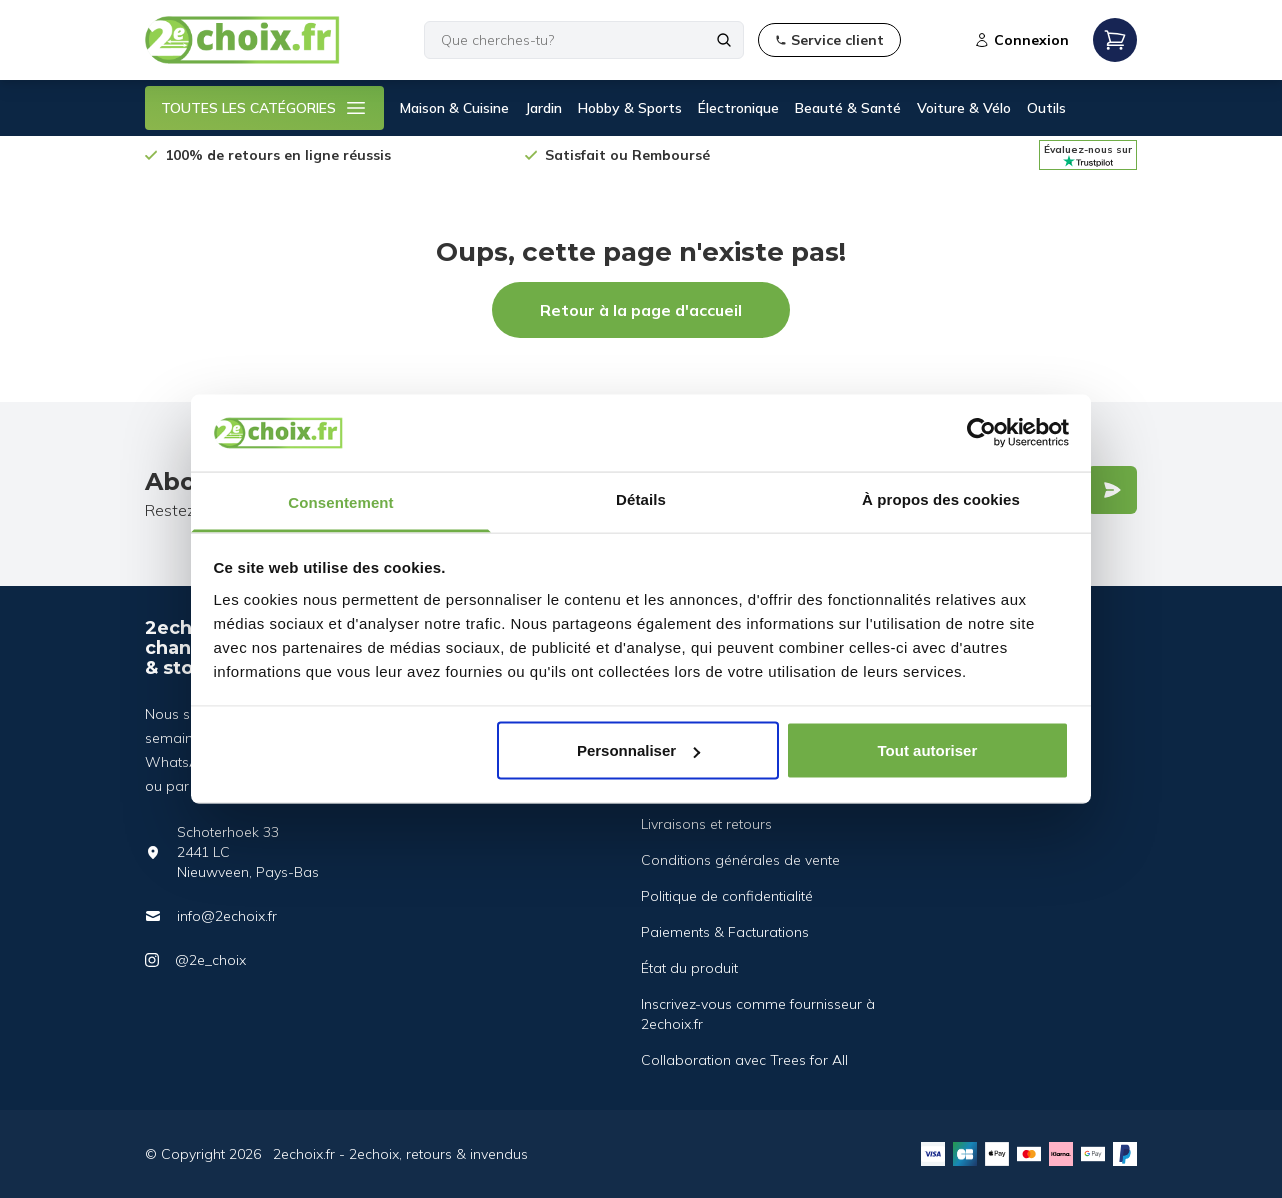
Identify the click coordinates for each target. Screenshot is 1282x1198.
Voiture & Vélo (964, 108)
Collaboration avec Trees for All (744, 1060)
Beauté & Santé (848, 108)
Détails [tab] (641, 498)
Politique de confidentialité (727, 896)
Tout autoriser (928, 750)
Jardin (543, 108)
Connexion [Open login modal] (1021, 40)
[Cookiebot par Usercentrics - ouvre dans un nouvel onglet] (981, 433)
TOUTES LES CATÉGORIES (264, 108)
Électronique (738, 108)
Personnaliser (638, 750)
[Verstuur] (1112, 490)
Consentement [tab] (340, 501)
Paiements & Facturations (725, 932)
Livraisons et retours (706, 824)
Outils (1046, 108)
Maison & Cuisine (454, 108)
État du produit (689, 968)
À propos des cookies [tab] (941, 498)
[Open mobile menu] (1115, 40)
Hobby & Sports (630, 108)
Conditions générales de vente (740, 860)
